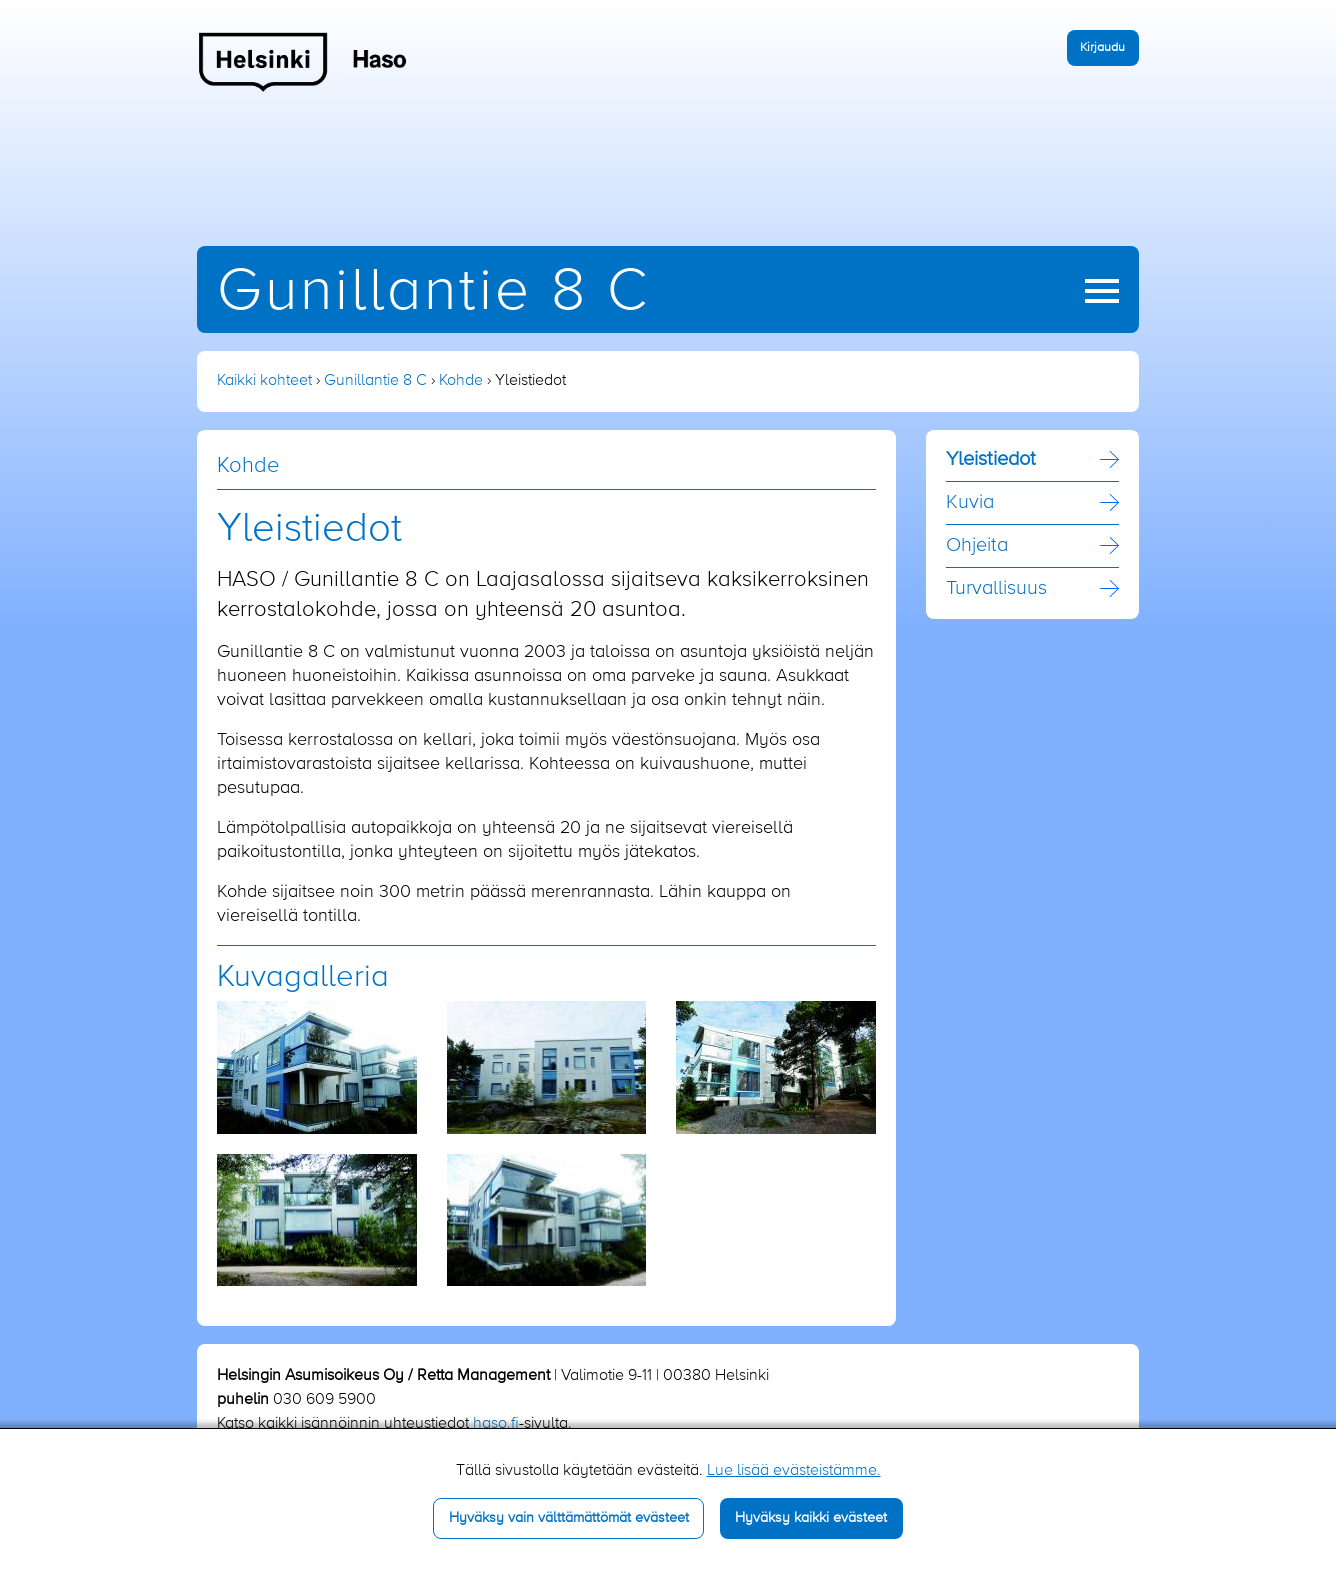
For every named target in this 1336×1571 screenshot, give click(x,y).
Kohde (461, 381)
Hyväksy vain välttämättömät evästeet (569, 1518)
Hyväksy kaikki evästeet (811, 1518)
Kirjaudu (1102, 47)
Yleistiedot (991, 460)
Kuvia (970, 503)
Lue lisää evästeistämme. (794, 1471)
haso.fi (496, 1424)
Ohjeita (977, 546)
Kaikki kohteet (264, 381)
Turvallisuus (996, 589)
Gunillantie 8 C (433, 292)
